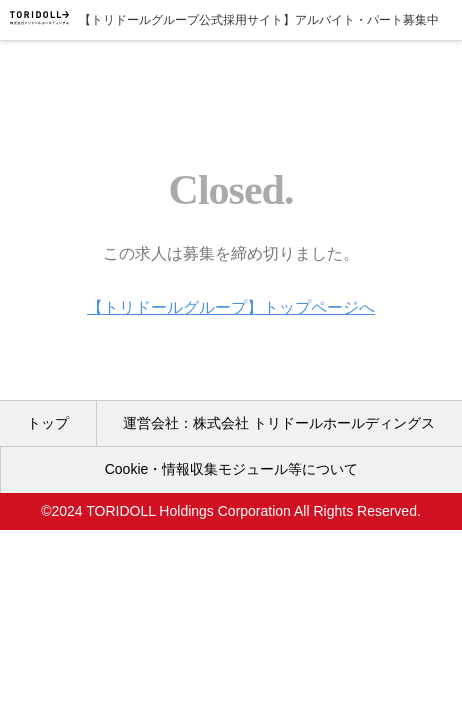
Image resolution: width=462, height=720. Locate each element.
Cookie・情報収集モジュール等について (232, 469)
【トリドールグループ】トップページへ (231, 307)
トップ (48, 423)
